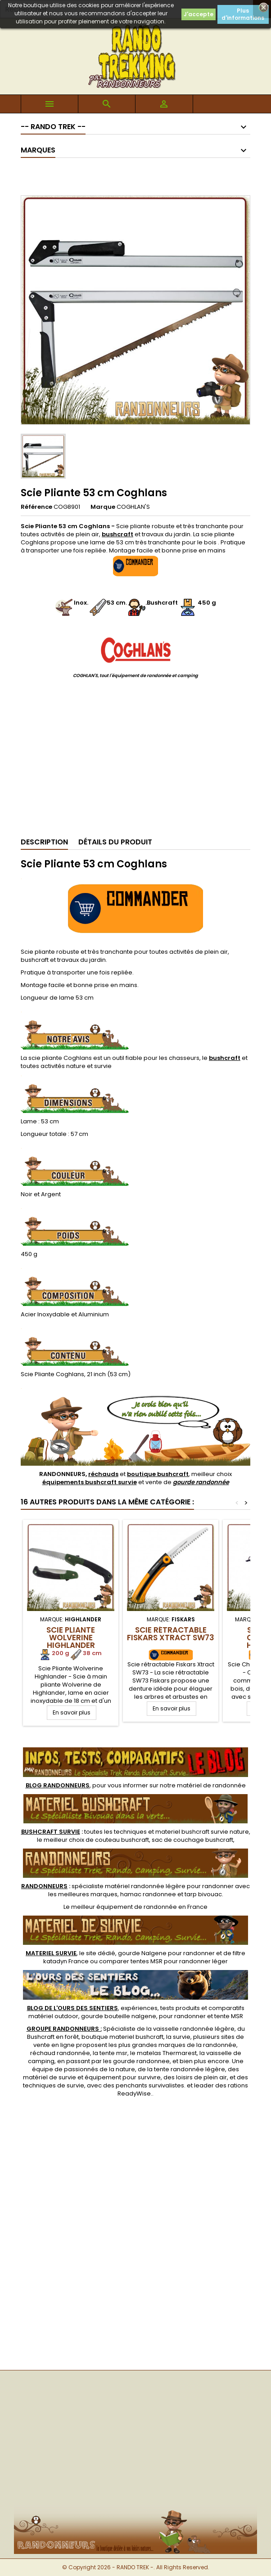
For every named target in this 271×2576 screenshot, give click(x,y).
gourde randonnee (141, 2061)
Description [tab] (44, 842)
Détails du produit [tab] (115, 842)
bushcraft (224, 1058)
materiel (202, 1831)
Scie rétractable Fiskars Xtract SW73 (170, 1634)
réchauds (103, 1474)
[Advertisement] (135, 762)
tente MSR (228, 2016)
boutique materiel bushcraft (122, 2037)
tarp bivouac (203, 1894)
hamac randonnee (148, 1894)
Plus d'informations (242, 14)
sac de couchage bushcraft (192, 1840)
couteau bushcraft (122, 1840)
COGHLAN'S (133, 507)
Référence (36, 507)
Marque (102, 507)
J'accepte (198, 14)
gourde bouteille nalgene (118, 2016)
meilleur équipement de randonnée (124, 1907)
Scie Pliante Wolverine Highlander (70, 1638)
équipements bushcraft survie (89, 1482)
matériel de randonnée (211, 1785)
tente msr (113, 2053)
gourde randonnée (201, 1482)
